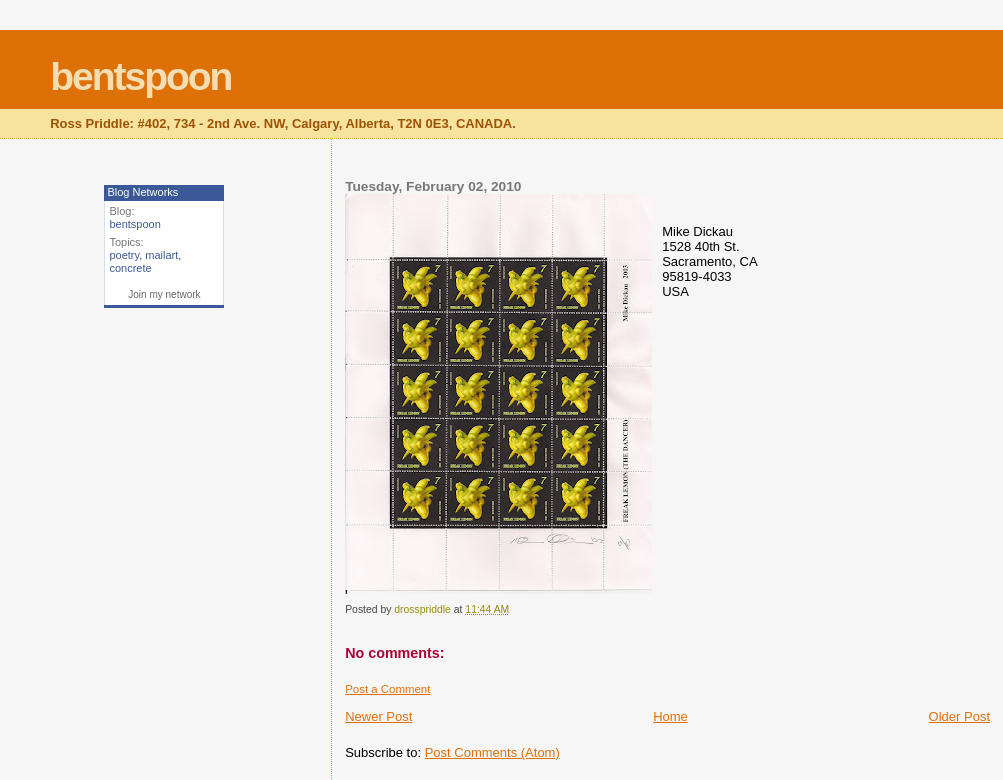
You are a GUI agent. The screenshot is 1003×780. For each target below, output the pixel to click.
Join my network (164, 294)
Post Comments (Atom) (492, 752)
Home (670, 716)
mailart (161, 255)
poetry (124, 255)
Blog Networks (142, 192)
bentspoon (140, 76)
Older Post (959, 716)
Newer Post (378, 716)
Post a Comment (387, 689)
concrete (130, 268)
